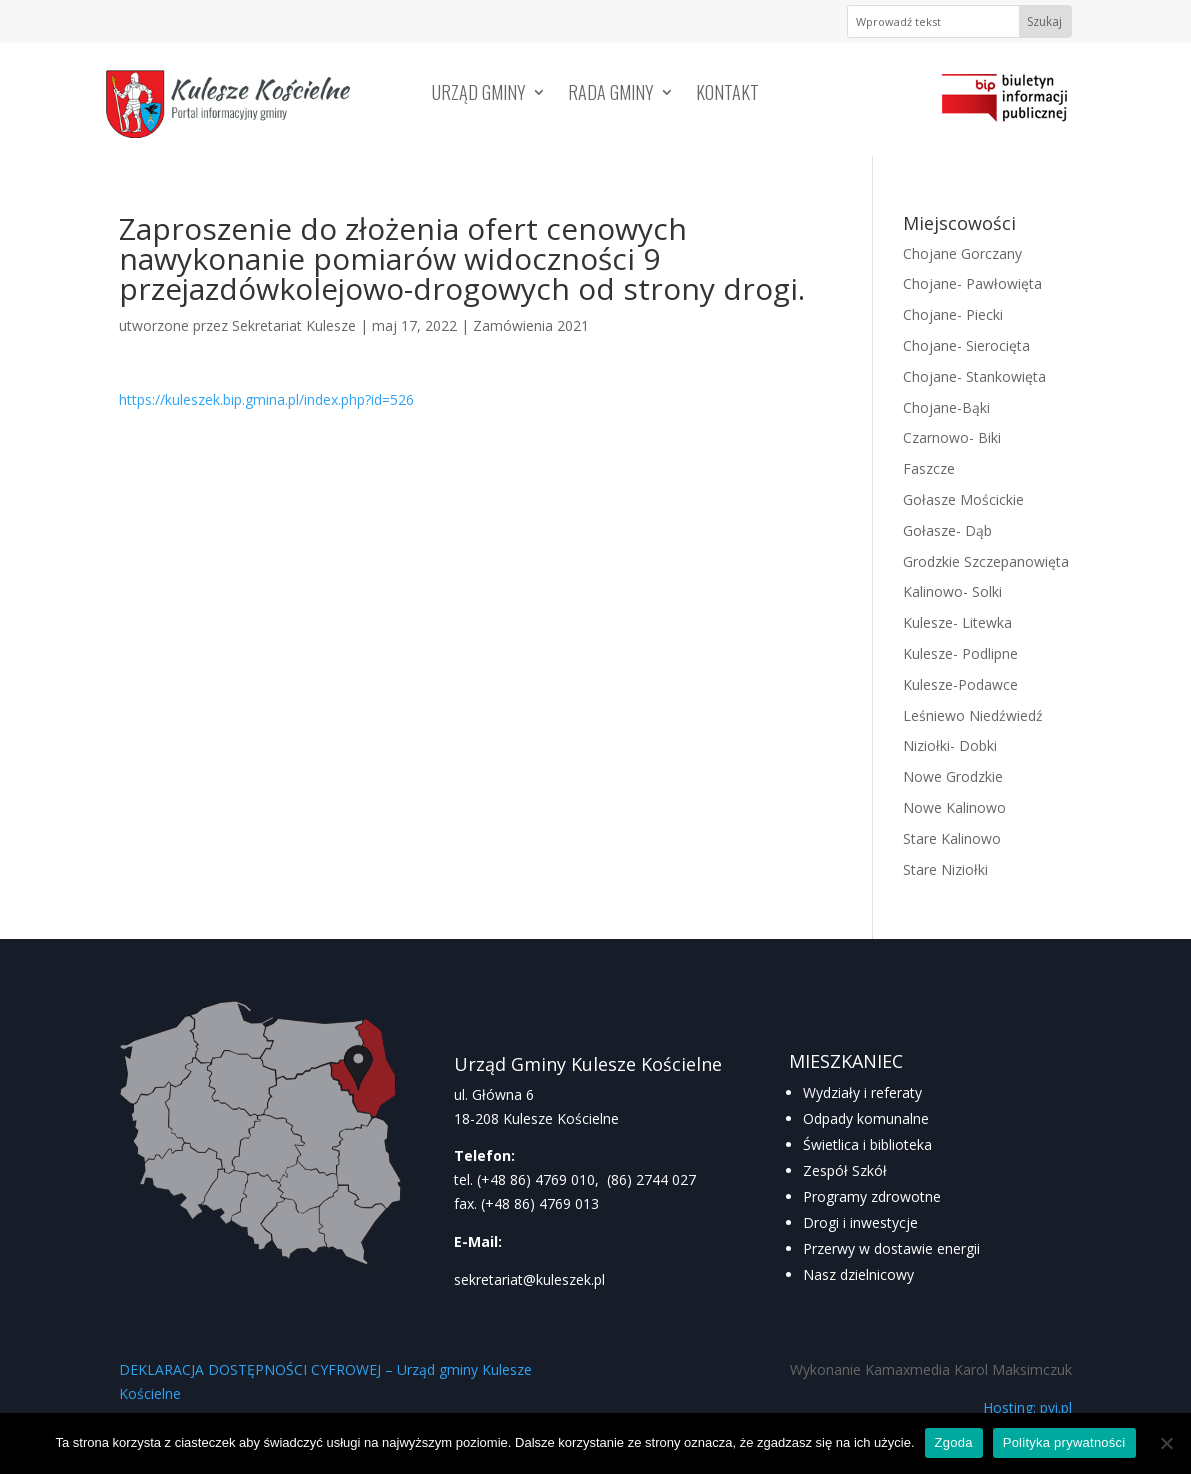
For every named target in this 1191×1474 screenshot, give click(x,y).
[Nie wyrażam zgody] (1166, 1443)
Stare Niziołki (945, 869)
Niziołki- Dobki (950, 745)
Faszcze (929, 468)
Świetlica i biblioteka (867, 1144)
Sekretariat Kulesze (294, 325)
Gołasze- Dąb (947, 530)
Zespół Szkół (845, 1170)
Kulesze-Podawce (960, 684)
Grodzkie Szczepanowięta (986, 561)
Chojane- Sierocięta (966, 345)
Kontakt (727, 95)
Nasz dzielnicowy (858, 1274)
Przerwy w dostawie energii (891, 1248)
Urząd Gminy (479, 95)
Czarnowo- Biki (952, 437)
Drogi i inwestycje (860, 1222)
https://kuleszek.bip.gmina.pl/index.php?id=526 (266, 399)
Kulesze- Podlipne (960, 653)
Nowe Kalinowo (954, 807)
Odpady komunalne (866, 1118)
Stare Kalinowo (952, 838)
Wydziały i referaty (862, 1092)
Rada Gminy (611, 95)
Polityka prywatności (1064, 1442)
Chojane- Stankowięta (974, 376)
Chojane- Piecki (953, 314)
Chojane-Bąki (946, 407)
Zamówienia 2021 (531, 325)
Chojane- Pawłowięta (972, 283)
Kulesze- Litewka (957, 622)
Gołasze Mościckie (963, 499)
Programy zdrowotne (872, 1196)
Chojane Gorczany (962, 253)
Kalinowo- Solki (952, 591)
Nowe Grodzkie (953, 776)
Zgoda (954, 1442)
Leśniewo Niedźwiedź (973, 715)
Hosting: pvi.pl (1027, 1407)
